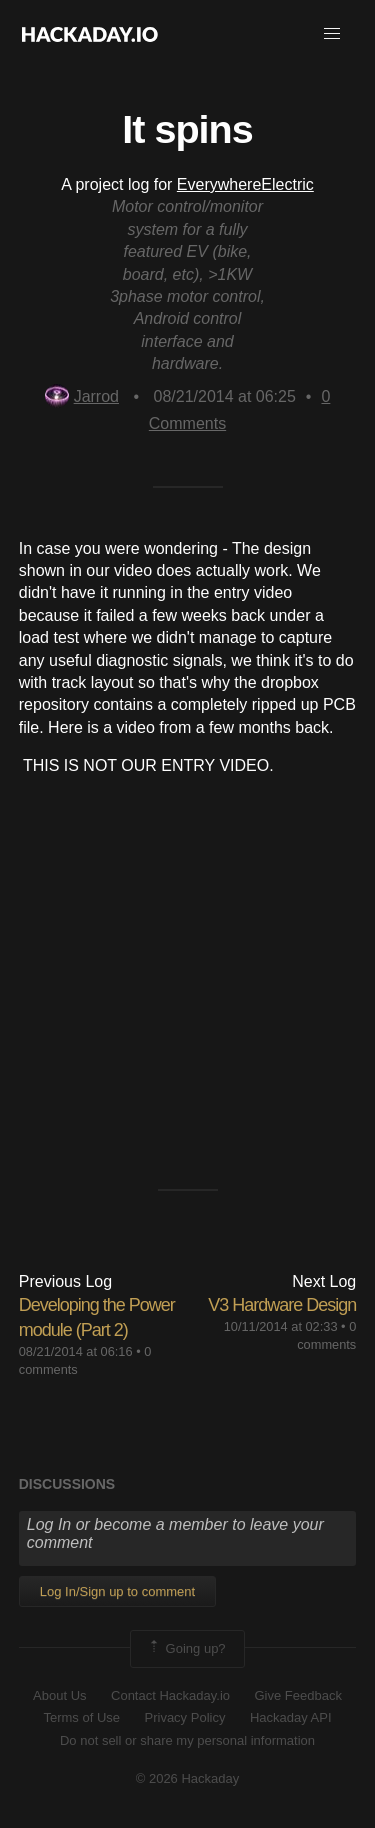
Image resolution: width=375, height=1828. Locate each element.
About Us (59, 1695)
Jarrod (82, 396)
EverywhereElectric (245, 184)
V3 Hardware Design (282, 1305)
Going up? (186, 1649)
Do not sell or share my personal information (187, 1740)
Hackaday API (291, 1717)
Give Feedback (297, 1695)
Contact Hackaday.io (170, 1695)
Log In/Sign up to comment (117, 1591)
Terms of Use (81, 1717)
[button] (332, 34)
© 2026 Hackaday (188, 1778)
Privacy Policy (185, 1717)
